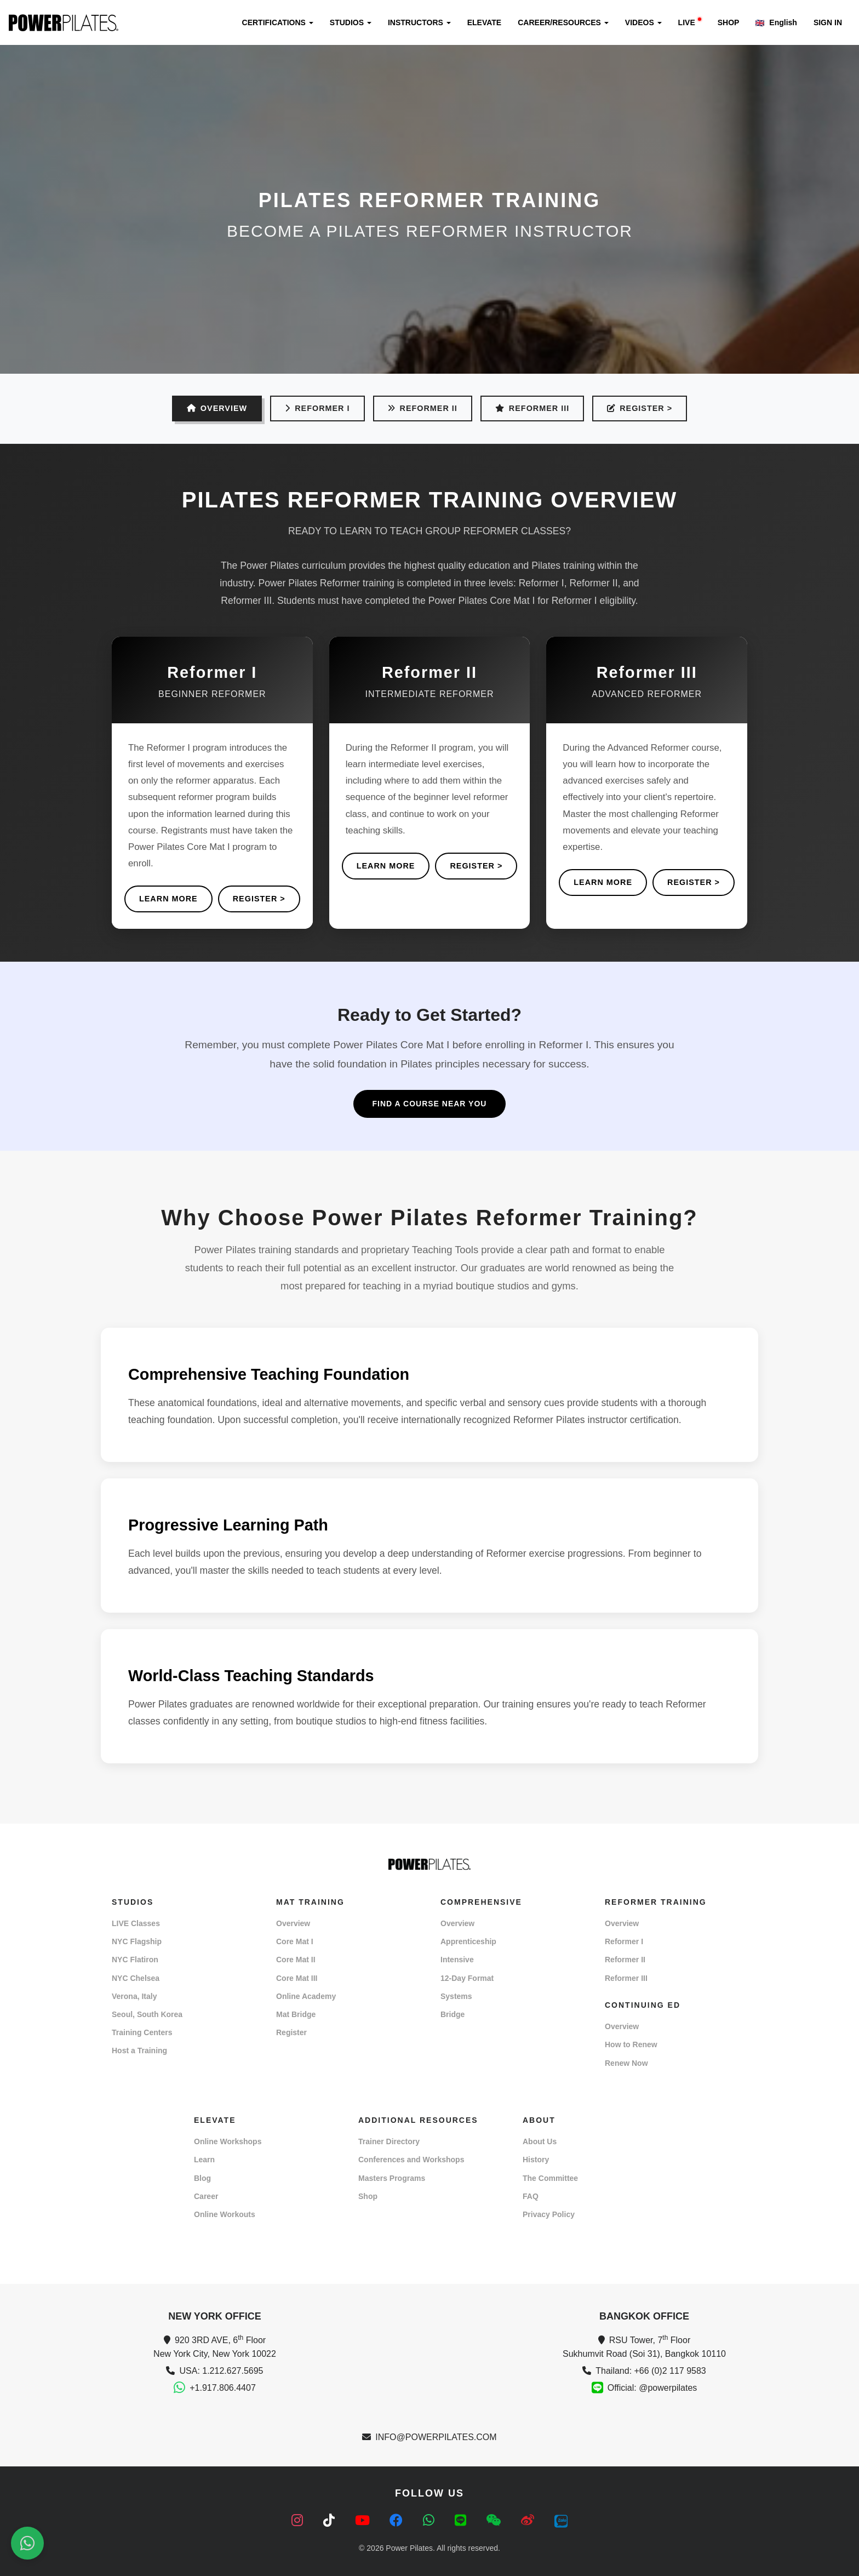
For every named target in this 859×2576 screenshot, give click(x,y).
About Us (540, 2141)
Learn (204, 2159)
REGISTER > (639, 408)
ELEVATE (484, 22)
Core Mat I (294, 1941)
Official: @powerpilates (652, 2387)
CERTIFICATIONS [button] (277, 22)
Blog (202, 2178)
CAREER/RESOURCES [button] (563, 22)
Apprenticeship (468, 1941)
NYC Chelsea (135, 1978)
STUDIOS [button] (350, 22)
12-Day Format (467, 1978)
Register (291, 2032)
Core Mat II (296, 1959)
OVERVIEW (217, 408)
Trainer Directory (389, 2141)
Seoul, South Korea (147, 2014)
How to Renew (631, 2044)
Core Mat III (296, 1978)
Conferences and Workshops (411, 2159)
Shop (367, 2196)
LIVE (689, 22)
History (536, 2159)
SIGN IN (828, 22)
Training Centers (142, 2032)
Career (206, 2196)
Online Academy (306, 1996)
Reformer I (317, 408)
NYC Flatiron (135, 1959)
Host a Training (139, 2050)
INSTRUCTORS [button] (419, 22)
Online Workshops (227, 2141)
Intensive (457, 1959)
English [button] (776, 22)
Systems (456, 1996)
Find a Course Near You (430, 1103)
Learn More (168, 898)
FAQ (531, 2196)
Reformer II (422, 408)
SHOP (729, 22)
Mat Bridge (296, 2014)
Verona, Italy (134, 1996)
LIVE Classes (136, 1923)
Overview (293, 1923)
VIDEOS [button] (643, 22)
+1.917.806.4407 (223, 2387)
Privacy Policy (549, 2214)
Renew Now (626, 2063)
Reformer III (532, 408)
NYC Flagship (137, 1941)
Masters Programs (391, 2178)
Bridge (452, 2014)
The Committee (550, 2178)
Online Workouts (224, 2214)
